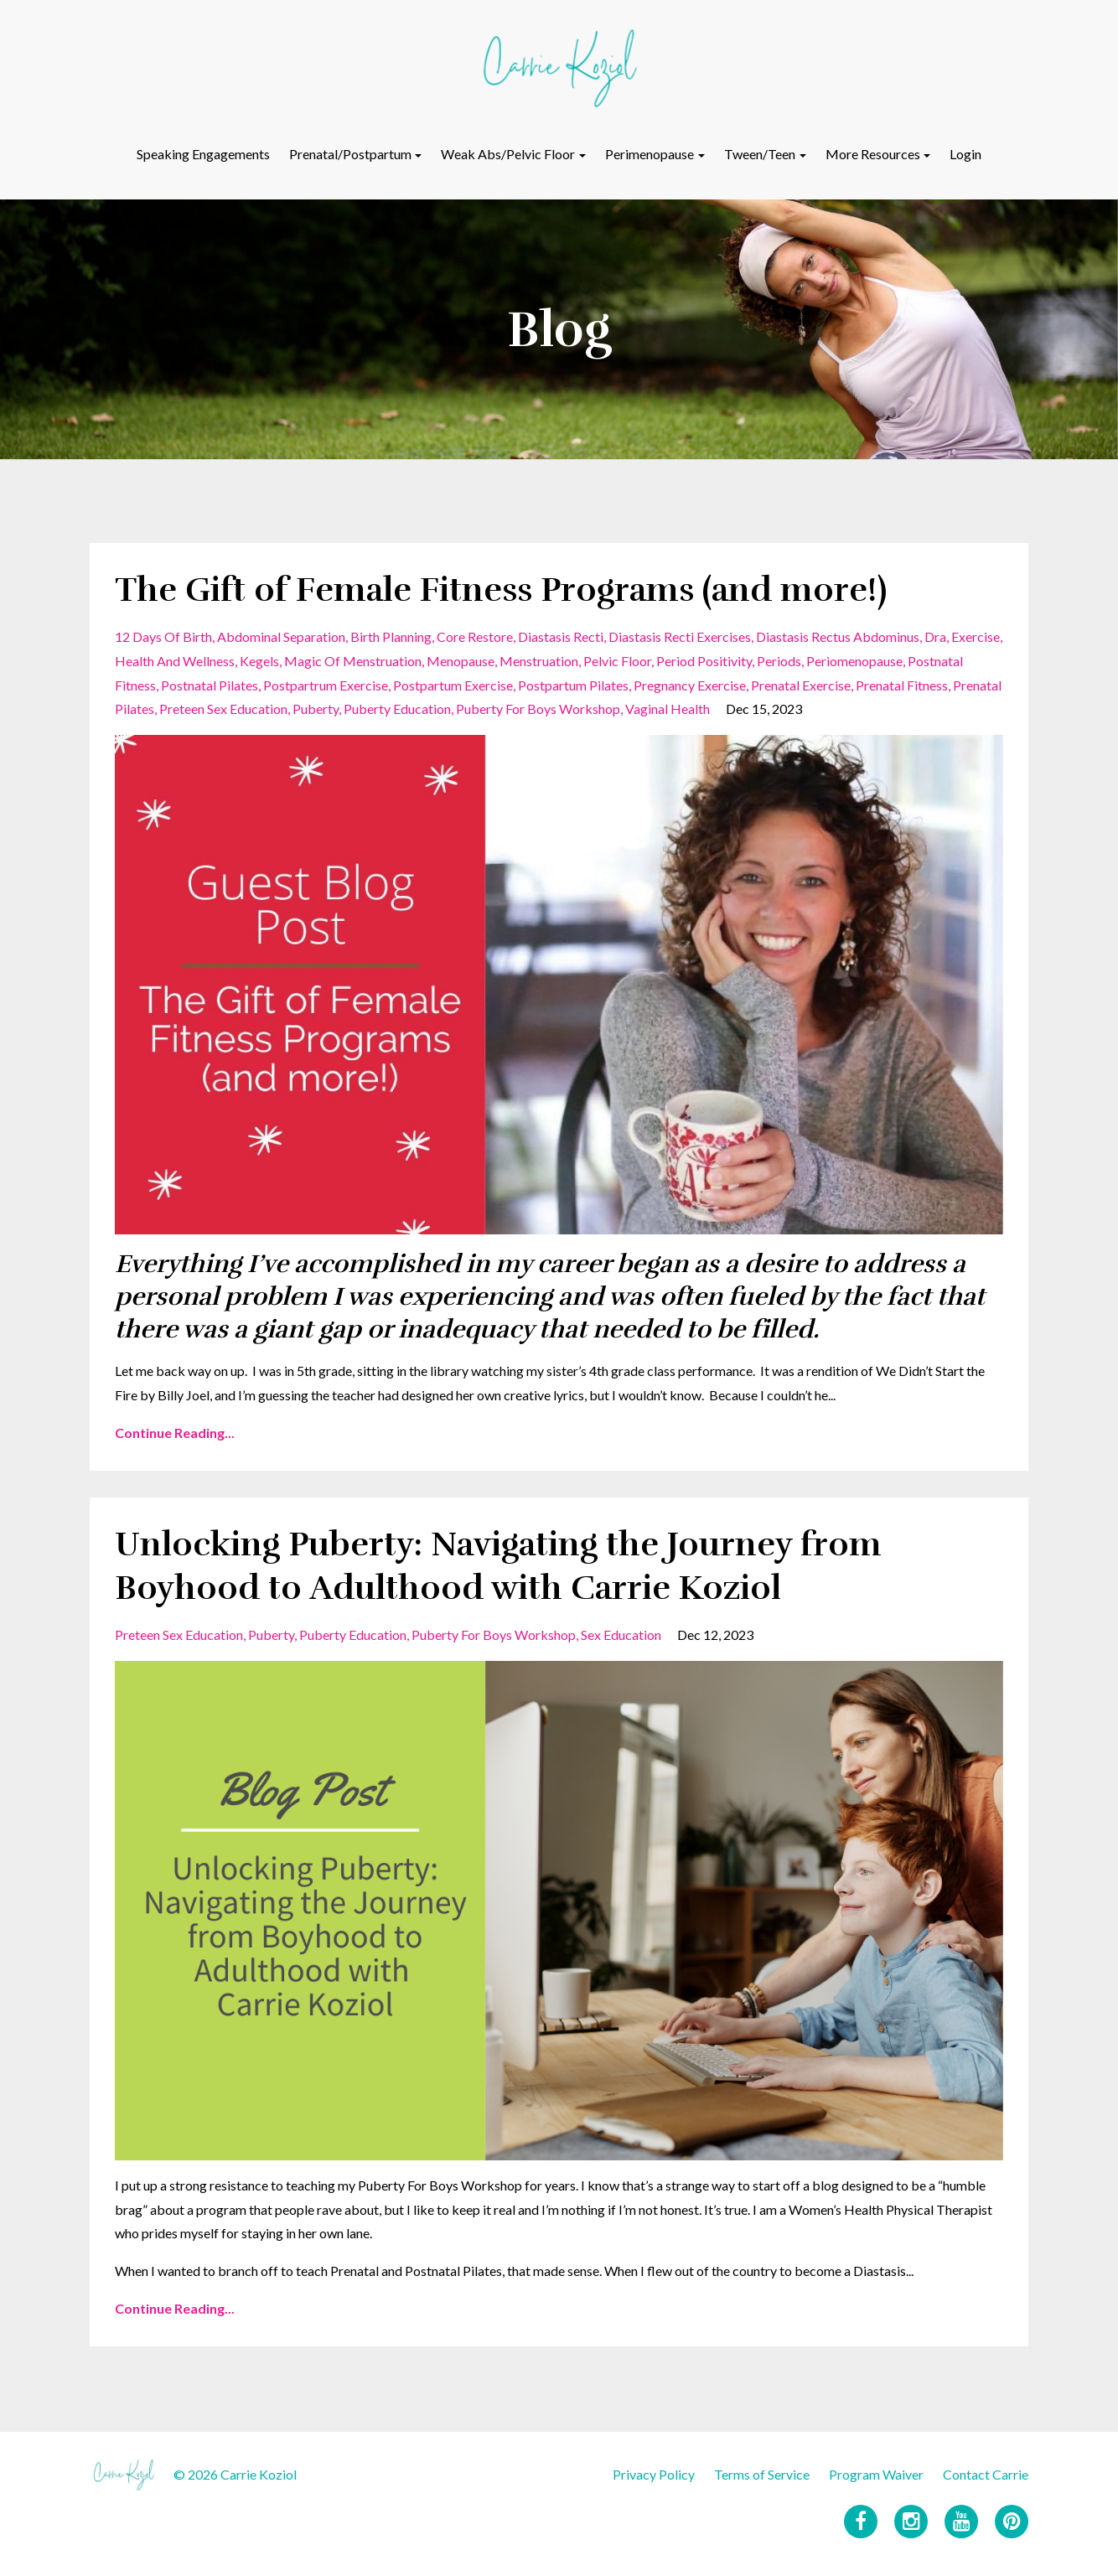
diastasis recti (560, 636)
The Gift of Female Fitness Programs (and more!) (501, 590)
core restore (475, 636)
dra (935, 636)
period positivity (704, 661)
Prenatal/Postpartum (350, 154)
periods (779, 661)
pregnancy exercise (690, 685)
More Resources (873, 154)
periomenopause (854, 661)
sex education (621, 1634)
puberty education (397, 708)
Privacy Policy (654, 2474)
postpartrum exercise (325, 685)
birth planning (391, 636)
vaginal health (667, 708)
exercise (975, 636)
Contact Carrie (985, 2474)
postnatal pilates (209, 685)
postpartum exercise (453, 685)
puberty (315, 708)
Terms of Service (762, 2474)
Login (965, 154)
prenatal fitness (902, 685)
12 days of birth (163, 636)
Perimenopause (649, 154)
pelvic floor (617, 661)
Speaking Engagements (203, 154)
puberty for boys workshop (538, 708)
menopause (460, 661)
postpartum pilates (573, 685)
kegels (259, 661)
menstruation (538, 661)
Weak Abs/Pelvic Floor (508, 154)
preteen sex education (223, 708)
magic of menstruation (353, 661)
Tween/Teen (759, 154)
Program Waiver (876, 2474)
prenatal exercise (801, 685)
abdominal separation (281, 636)
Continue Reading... (175, 1433)
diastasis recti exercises (679, 636)
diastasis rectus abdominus (837, 636)
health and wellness (175, 661)
